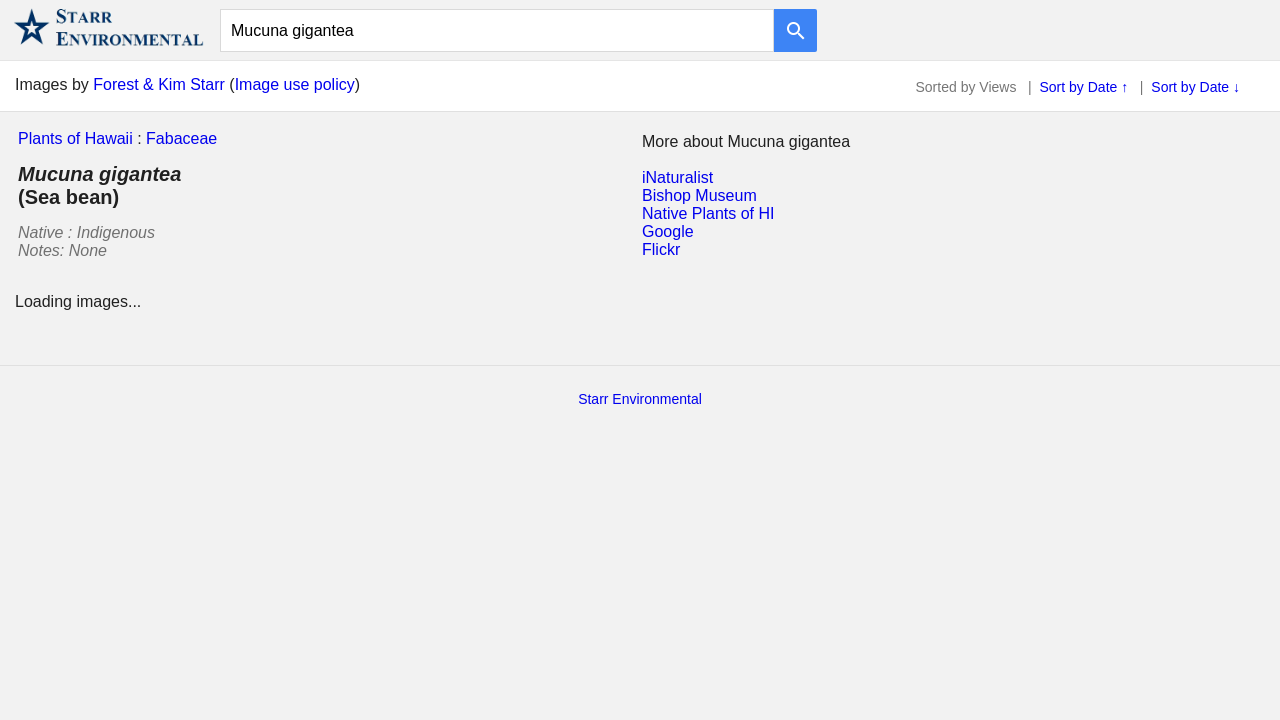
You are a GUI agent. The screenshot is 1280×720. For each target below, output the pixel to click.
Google (668, 231)
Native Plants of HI (708, 213)
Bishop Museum (699, 195)
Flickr (661, 249)
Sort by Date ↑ (1084, 87)
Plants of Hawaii (75, 138)
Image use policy (295, 84)
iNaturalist (677, 177)
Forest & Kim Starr (159, 84)
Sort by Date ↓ (1195, 87)
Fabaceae (181, 138)
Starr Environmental (640, 399)
